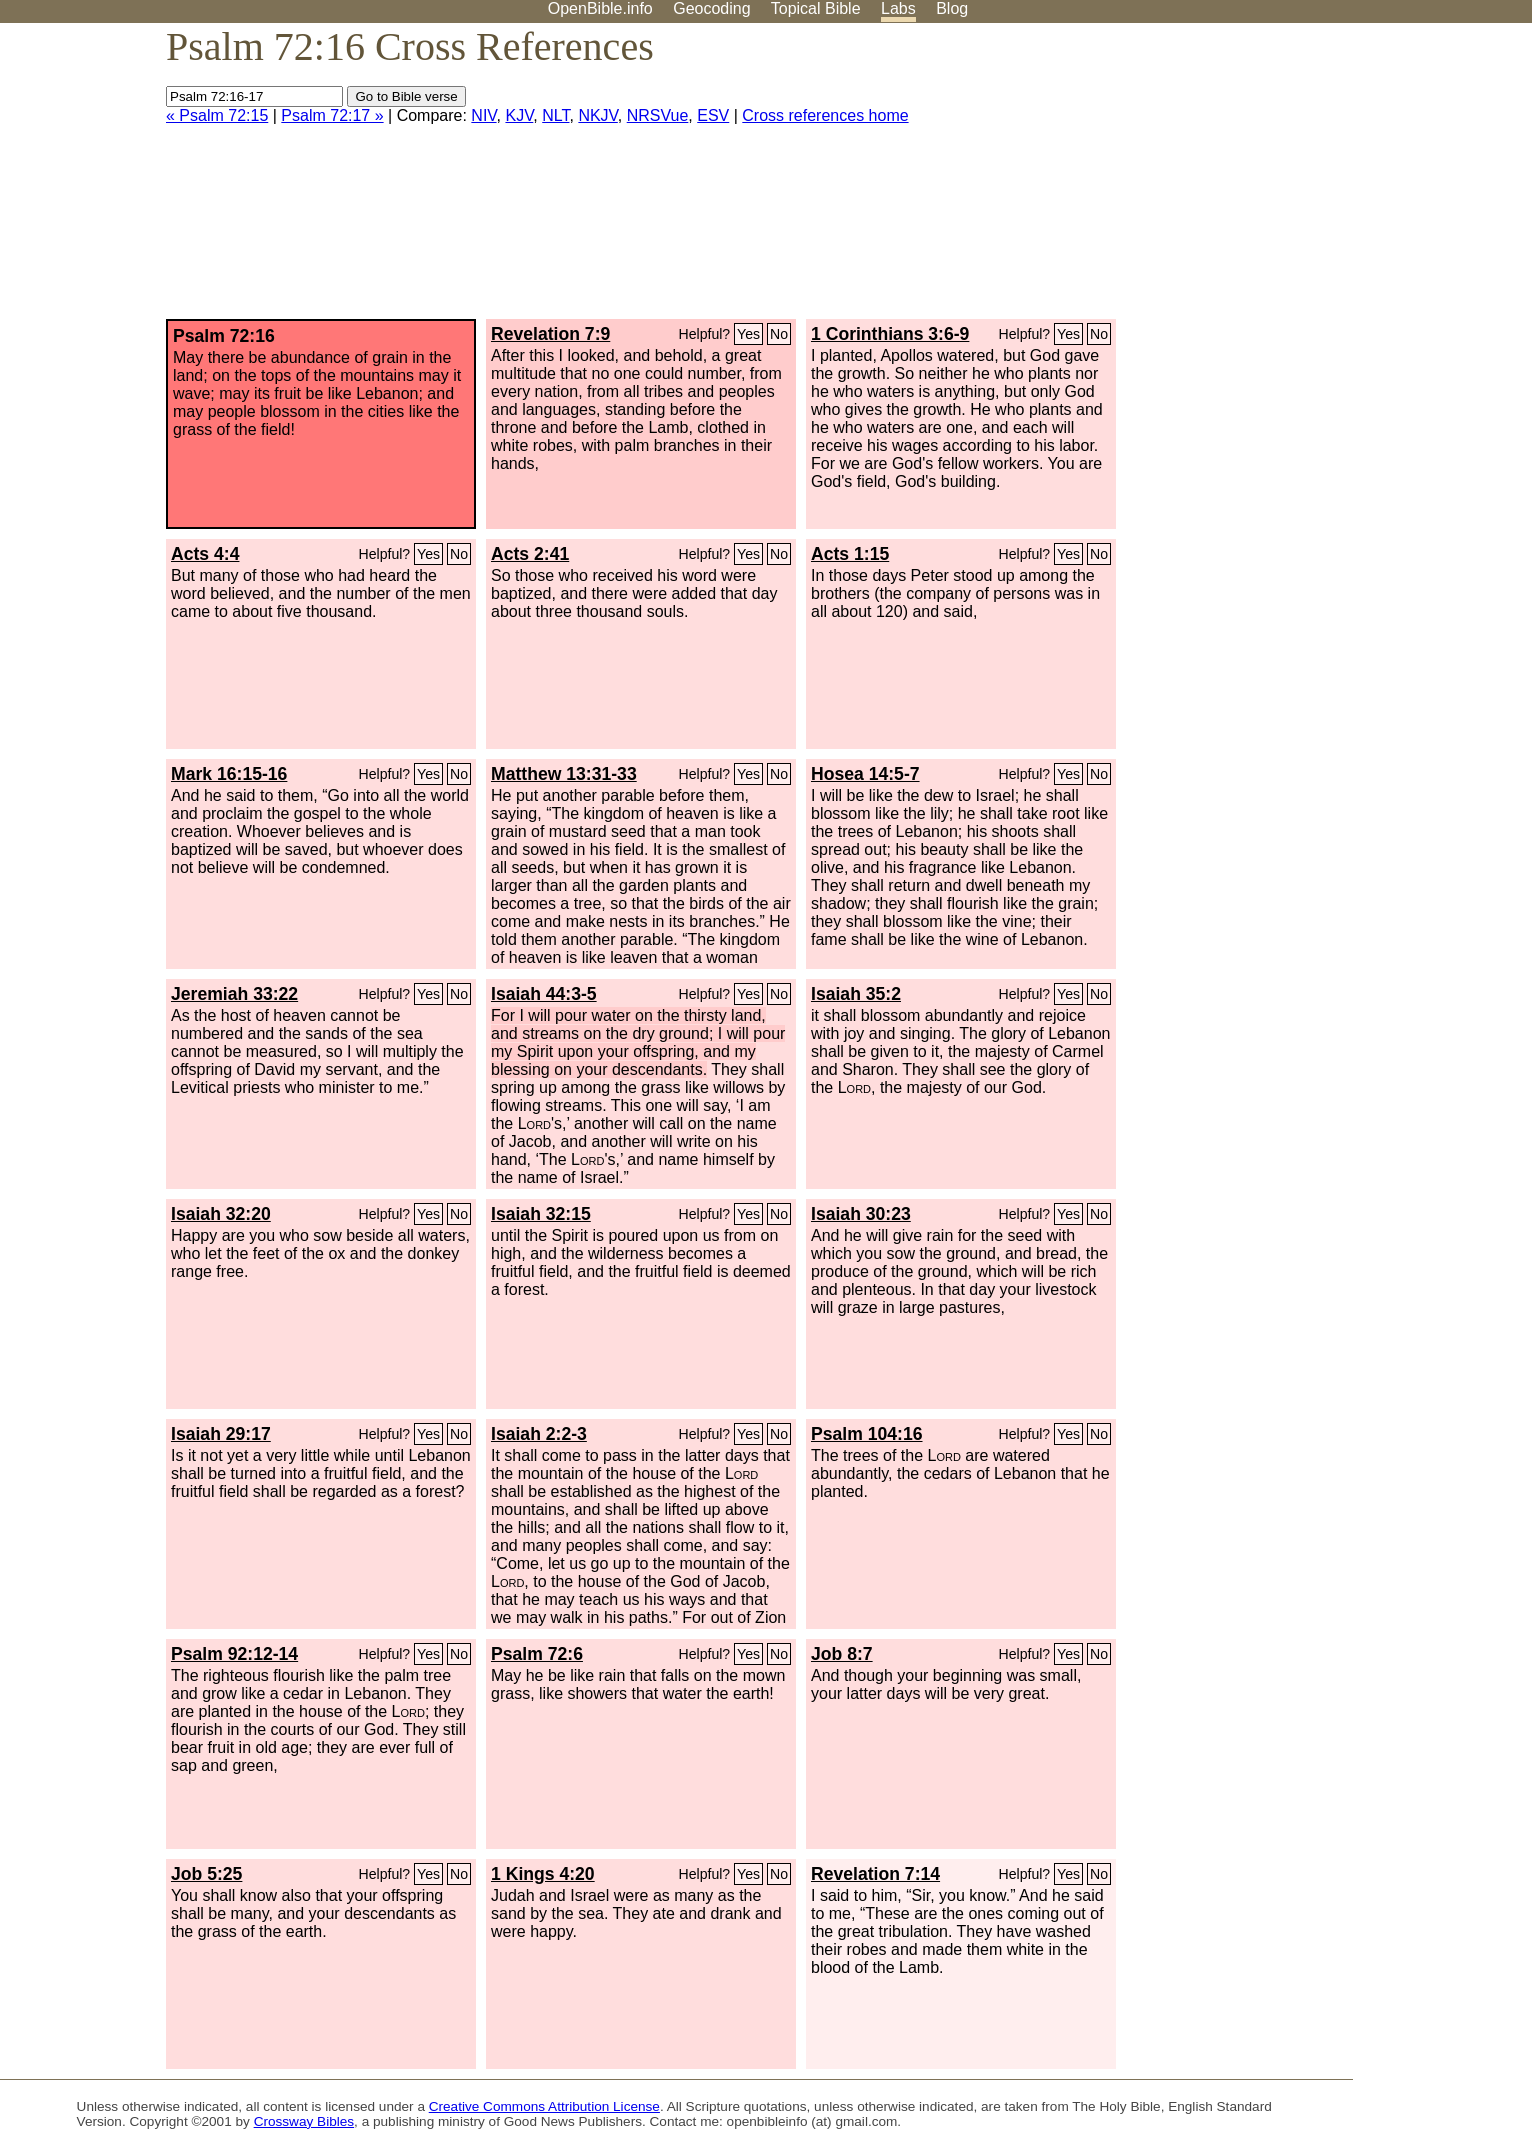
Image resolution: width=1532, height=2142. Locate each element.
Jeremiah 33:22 (234, 994)
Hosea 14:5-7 (865, 774)
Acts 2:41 (530, 554)
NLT (555, 115)
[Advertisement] (1330, 179)
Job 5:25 (206, 1874)
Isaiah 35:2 (856, 994)
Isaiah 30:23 (861, 1214)
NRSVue (658, 115)
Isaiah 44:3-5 (544, 994)
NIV (483, 115)
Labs (898, 8)
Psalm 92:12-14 (234, 1654)
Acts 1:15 (850, 554)
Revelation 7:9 (550, 334)
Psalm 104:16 (867, 1434)
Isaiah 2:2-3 (539, 1434)
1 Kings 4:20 (543, 1874)
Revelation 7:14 (875, 1874)
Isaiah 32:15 (541, 1214)
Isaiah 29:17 (221, 1434)
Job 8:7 (842, 1654)
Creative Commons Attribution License (544, 2106)
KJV (519, 115)
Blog (952, 8)
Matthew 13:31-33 (564, 774)
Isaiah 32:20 (221, 1214)
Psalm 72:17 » (332, 115)
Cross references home (825, 115)
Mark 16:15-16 (229, 774)
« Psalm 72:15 (217, 115)
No (779, 334)
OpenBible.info (600, 8)
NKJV (597, 115)
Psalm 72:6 (537, 1654)
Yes (748, 334)
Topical (816, 8)
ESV (713, 115)
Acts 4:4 (205, 554)
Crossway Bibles (304, 2121)
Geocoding (711, 8)
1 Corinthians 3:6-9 (890, 334)
